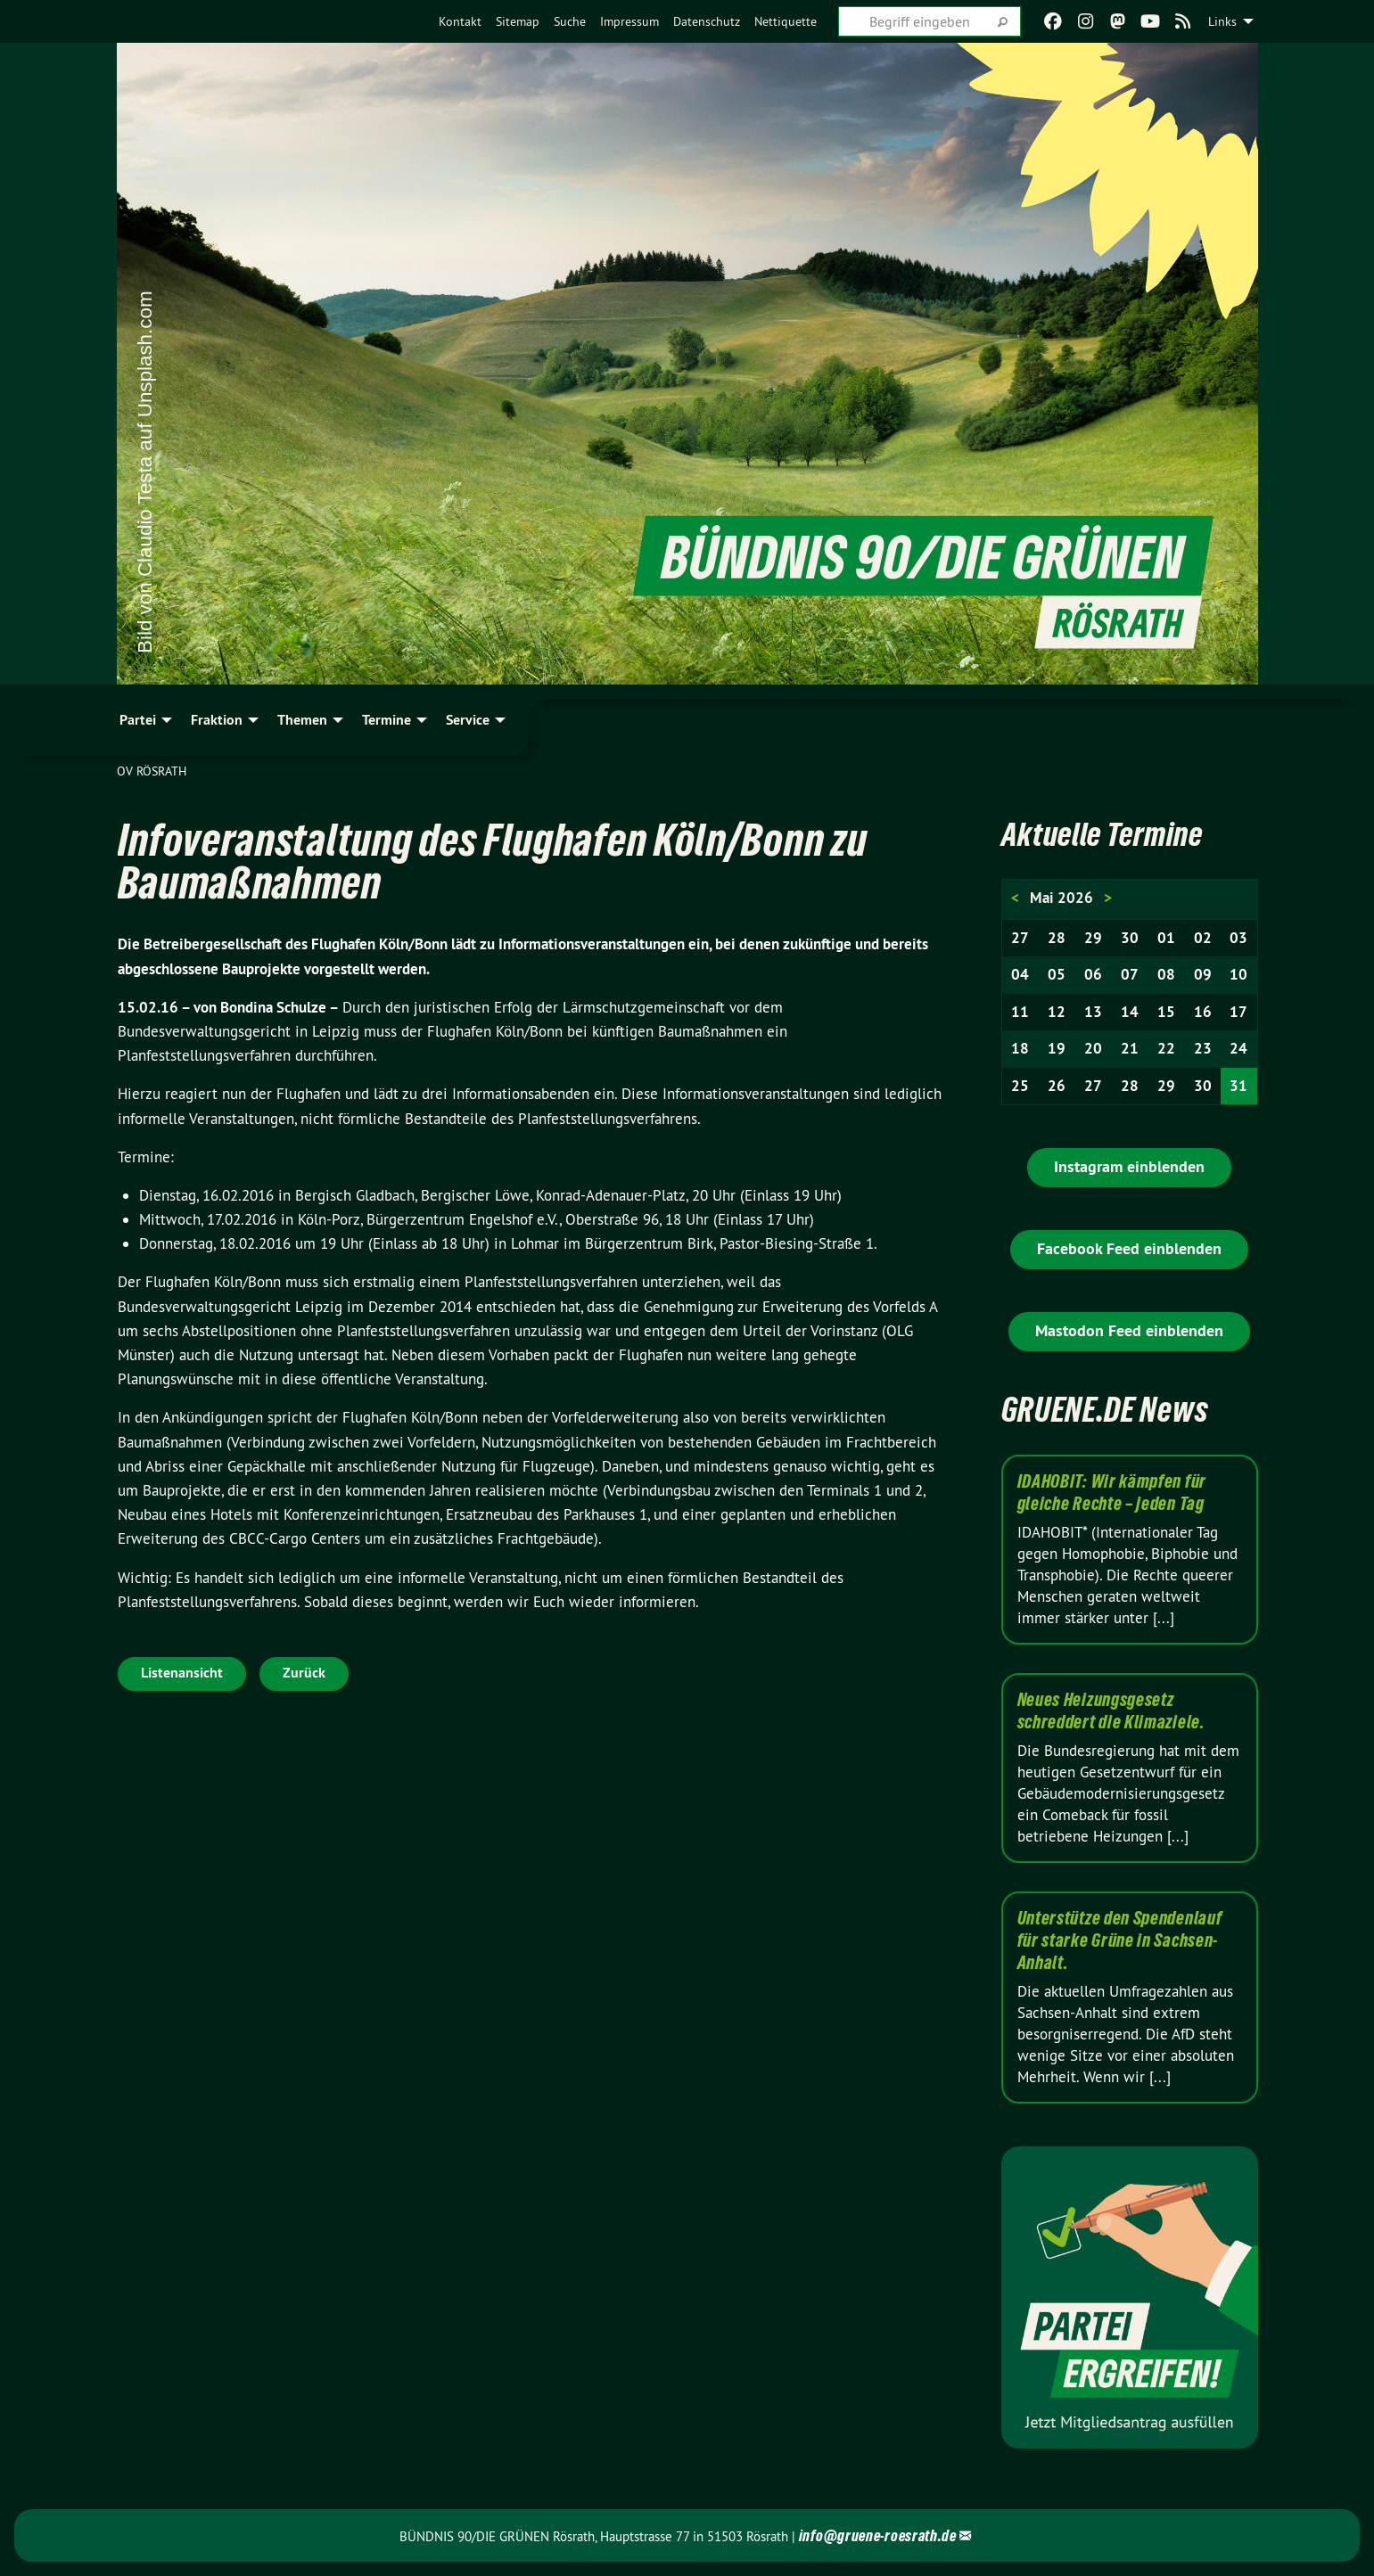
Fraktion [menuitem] (217, 719)
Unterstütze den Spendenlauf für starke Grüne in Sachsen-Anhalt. (1119, 1940)
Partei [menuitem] (137, 719)
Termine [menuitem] (386, 719)
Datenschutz (706, 21)
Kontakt (460, 21)
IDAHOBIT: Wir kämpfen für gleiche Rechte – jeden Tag (1112, 1492)
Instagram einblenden (1129, 1166)
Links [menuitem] (1222, 21)
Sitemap (517, 21)
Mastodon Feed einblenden (1129, 1330)
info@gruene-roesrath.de (878, 2535)
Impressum (629, 21)
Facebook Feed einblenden (1129, 1248)
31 (1238, 1085)
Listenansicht (182, 1672)
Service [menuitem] (468, 719)
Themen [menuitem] (302, 719)
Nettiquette (785, 21)
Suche (570, 21)
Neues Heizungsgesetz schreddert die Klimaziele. (1111, 1711)
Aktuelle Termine (1106, 834)
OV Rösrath (151, 771)
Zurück (304, 1672)
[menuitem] (460, 21)
